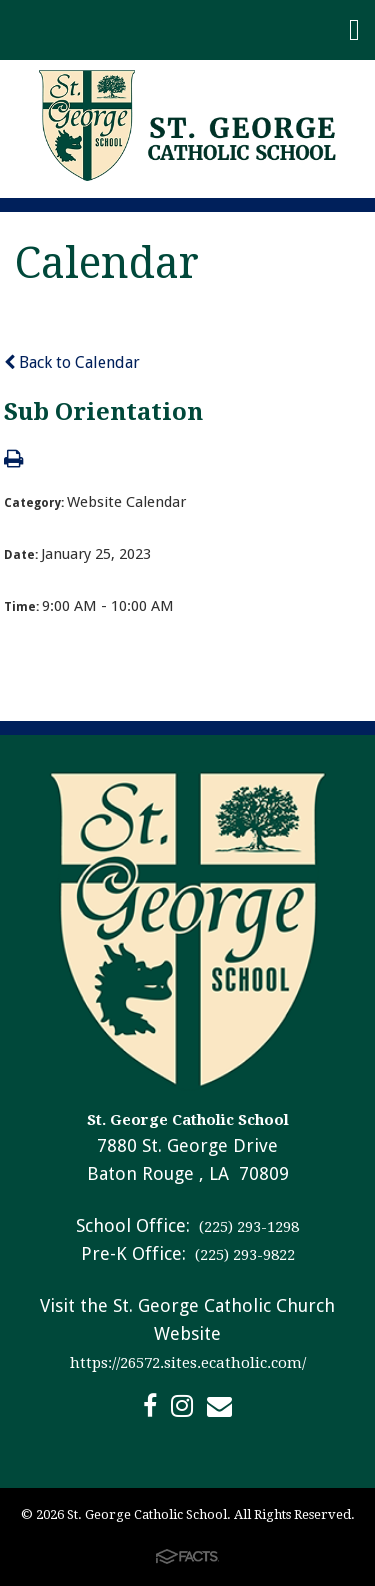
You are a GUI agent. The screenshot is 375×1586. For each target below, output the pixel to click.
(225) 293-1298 (247, 1227)
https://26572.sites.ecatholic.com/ (188, 1363)
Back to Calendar (72, 362)
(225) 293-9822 (243, 1255)
